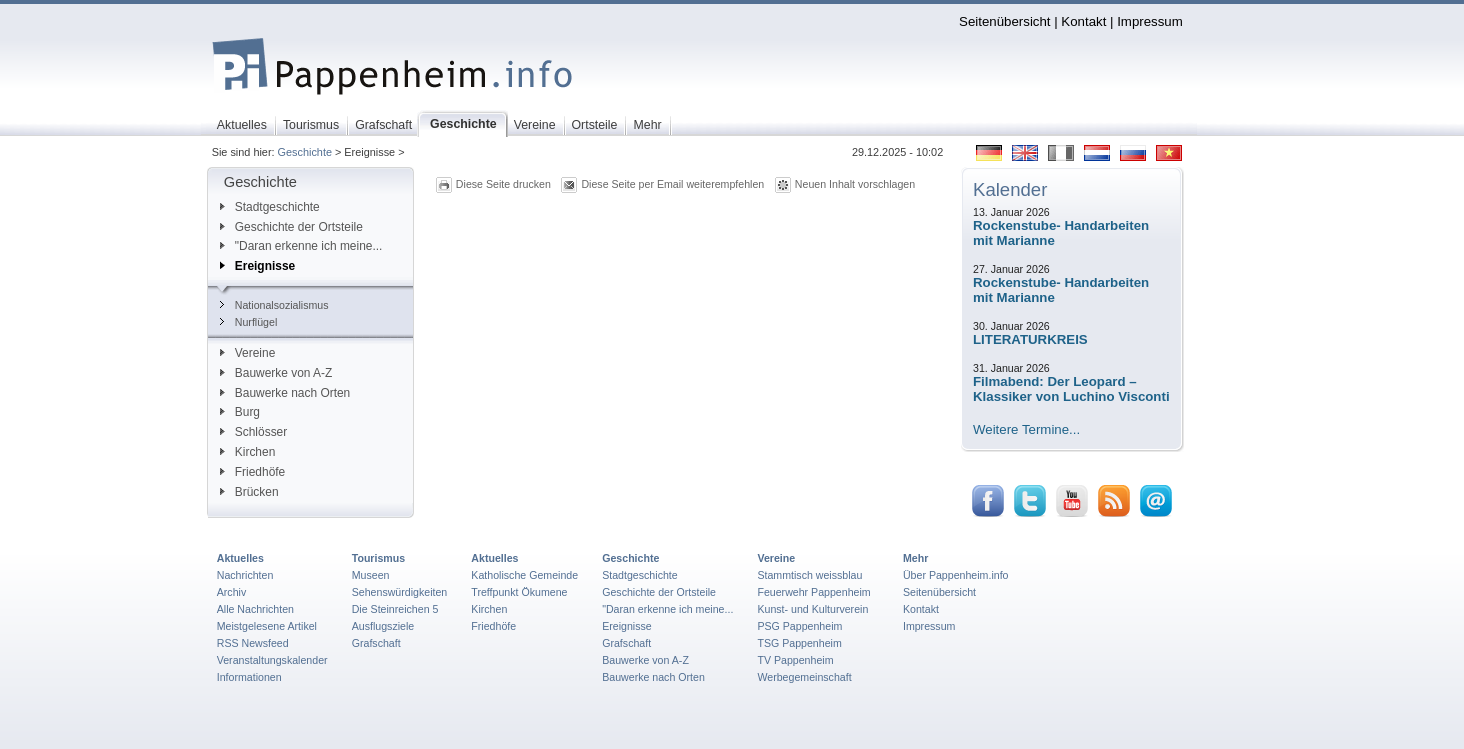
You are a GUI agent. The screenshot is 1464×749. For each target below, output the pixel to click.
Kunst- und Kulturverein (812, 609)
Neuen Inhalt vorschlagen (855, 184)
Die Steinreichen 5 (395, 609)
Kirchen (247, 452)
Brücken (249, 492)
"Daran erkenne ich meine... (301, 246)
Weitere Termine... (1026, 429)
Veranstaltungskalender (272, 660)
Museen (371, 575)
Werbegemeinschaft (804, 677)
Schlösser (253, 432)
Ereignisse (257, 266)
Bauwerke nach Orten (285, 393)
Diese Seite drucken (503, 184)
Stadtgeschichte (270, 207)
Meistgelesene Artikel (267, 626)
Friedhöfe (252, 472)
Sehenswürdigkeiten (400, 592)
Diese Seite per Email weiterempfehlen (672, 184)
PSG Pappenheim (799, 626)
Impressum (1150, 21)
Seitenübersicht (1004, 21)
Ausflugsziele (383, 626)
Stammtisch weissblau (809, 575)
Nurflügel (248, 322)
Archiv (231, 592)
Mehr (915, 558)
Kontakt (1083, 21)
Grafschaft (376, 643)
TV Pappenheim (795, 660)
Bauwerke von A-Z (276, 373)
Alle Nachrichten (255, 609)
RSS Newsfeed (253, 643)
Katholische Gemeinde (524, 575)
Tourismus (378, 558)
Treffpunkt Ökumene (519, 592)
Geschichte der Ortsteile (291, 227)
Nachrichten (245, 575)
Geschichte (305, 152)
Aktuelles (240, 558)
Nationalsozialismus (274, 305)
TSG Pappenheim (799, 643)
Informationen (249, 677)
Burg (240, 412)
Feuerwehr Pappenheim (813, 592)
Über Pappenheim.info (956, 575)
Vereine (248, 353)
